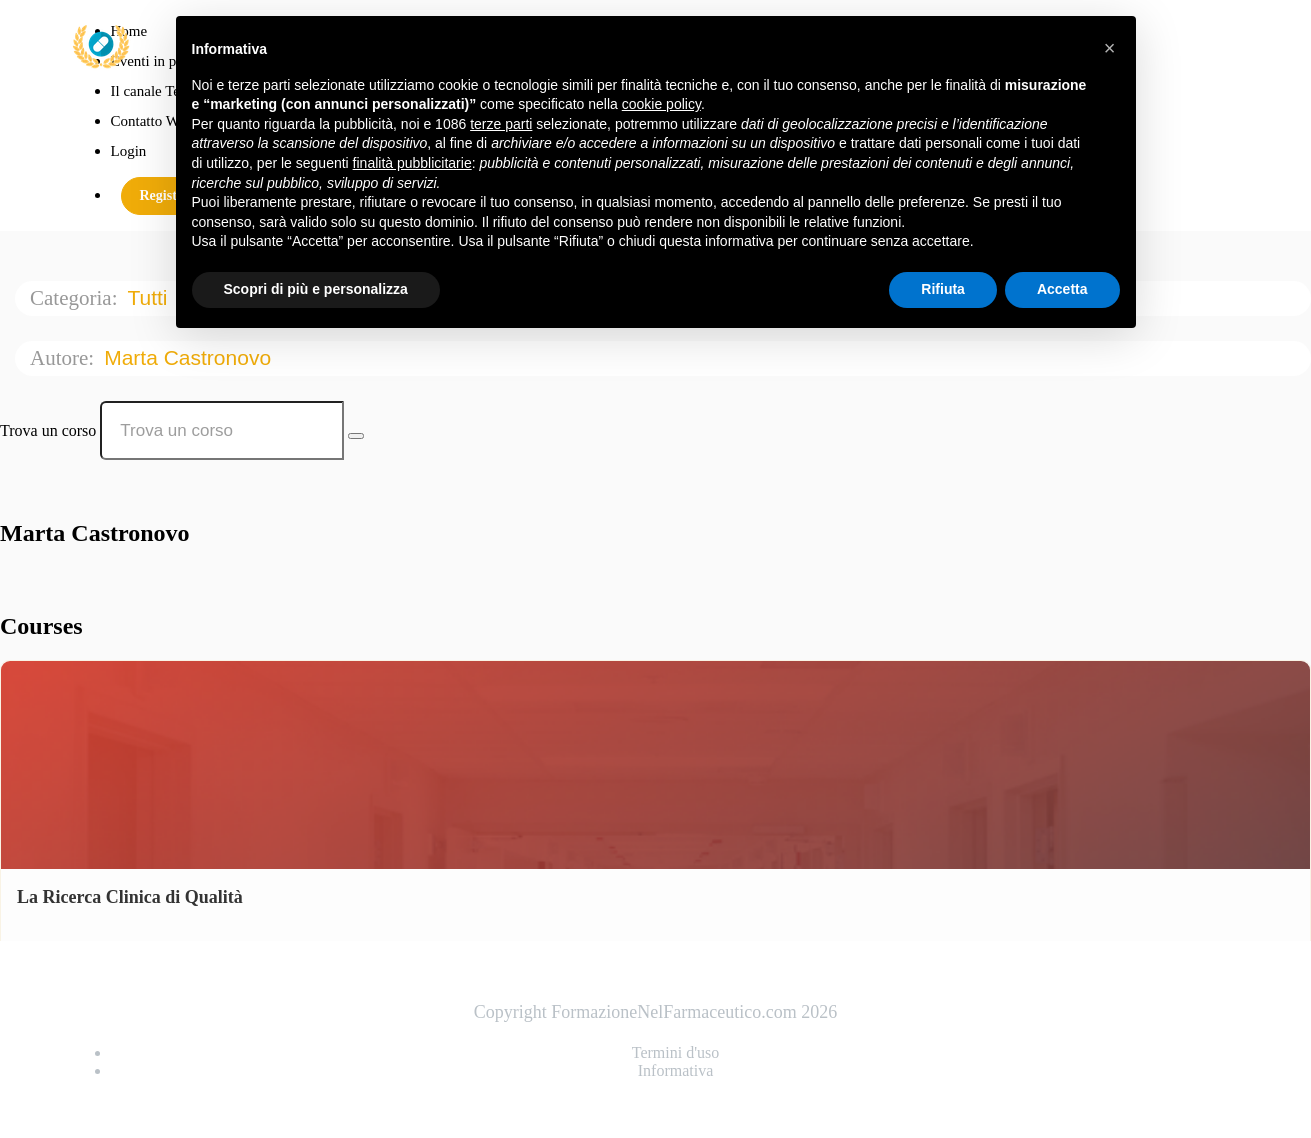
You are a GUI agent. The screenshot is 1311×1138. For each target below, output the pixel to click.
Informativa (676, 1070)
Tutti (150, 297)
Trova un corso (48, 430)
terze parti (501, 124)
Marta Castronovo (190, 357)
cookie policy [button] (661, 104)
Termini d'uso (676, 1052)
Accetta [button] (1062, 289)
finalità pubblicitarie (412, 163)
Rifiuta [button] (943, 289)
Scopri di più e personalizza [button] (316, 289)
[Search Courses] (356, 436)
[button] (1110, 48)
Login (129, 151)
